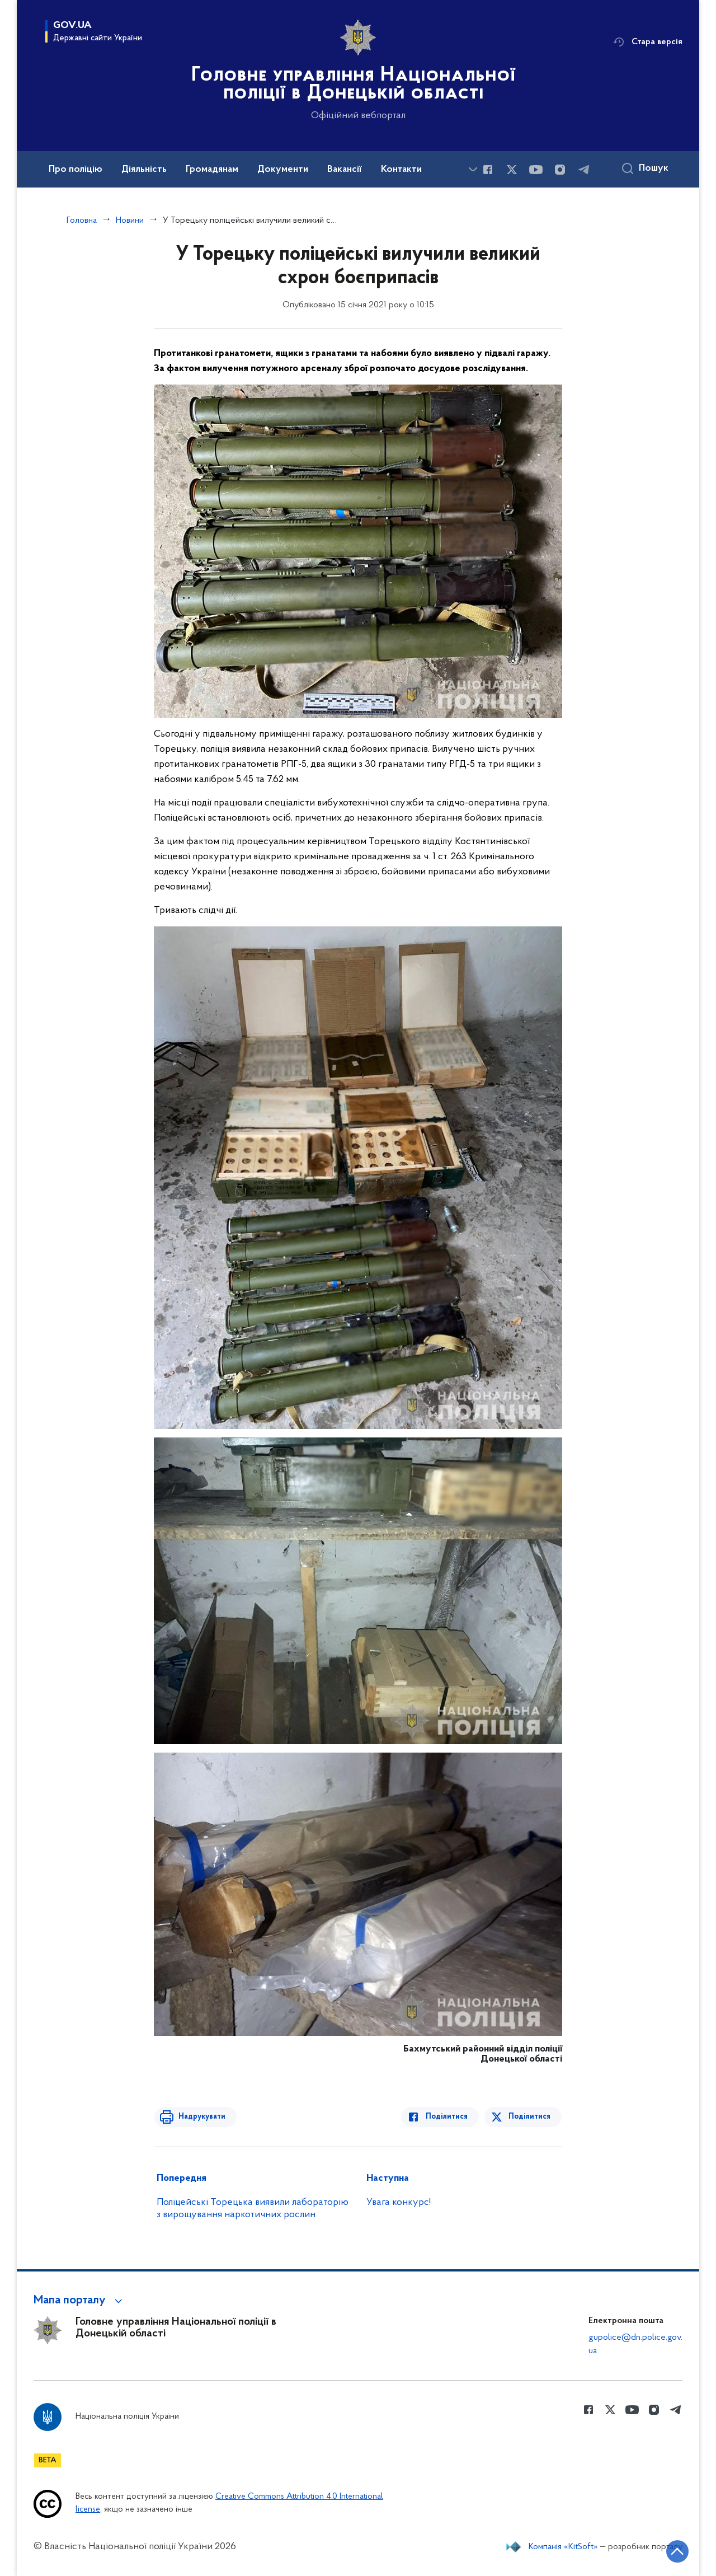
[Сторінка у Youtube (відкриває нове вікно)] (536, 169)
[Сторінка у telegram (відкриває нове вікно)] (584, 169)
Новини (130, 220)
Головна (82, 220)
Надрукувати (199, 2117)
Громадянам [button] (212, 170)
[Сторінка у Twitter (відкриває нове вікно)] (512, 169)
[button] (80, 2300)
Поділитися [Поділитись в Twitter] (530, 2117)
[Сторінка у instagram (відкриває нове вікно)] (560, 169)
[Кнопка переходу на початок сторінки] (674, 2551)
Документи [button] (282, 170)
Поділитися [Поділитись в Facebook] (449, 2117)
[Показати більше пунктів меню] (472, 169)
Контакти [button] (401, 170)
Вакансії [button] (344, 170)
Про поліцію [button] (75, 170)
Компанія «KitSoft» (563, 2546)
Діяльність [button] (144, 170)
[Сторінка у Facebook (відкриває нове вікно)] (487, 169)
